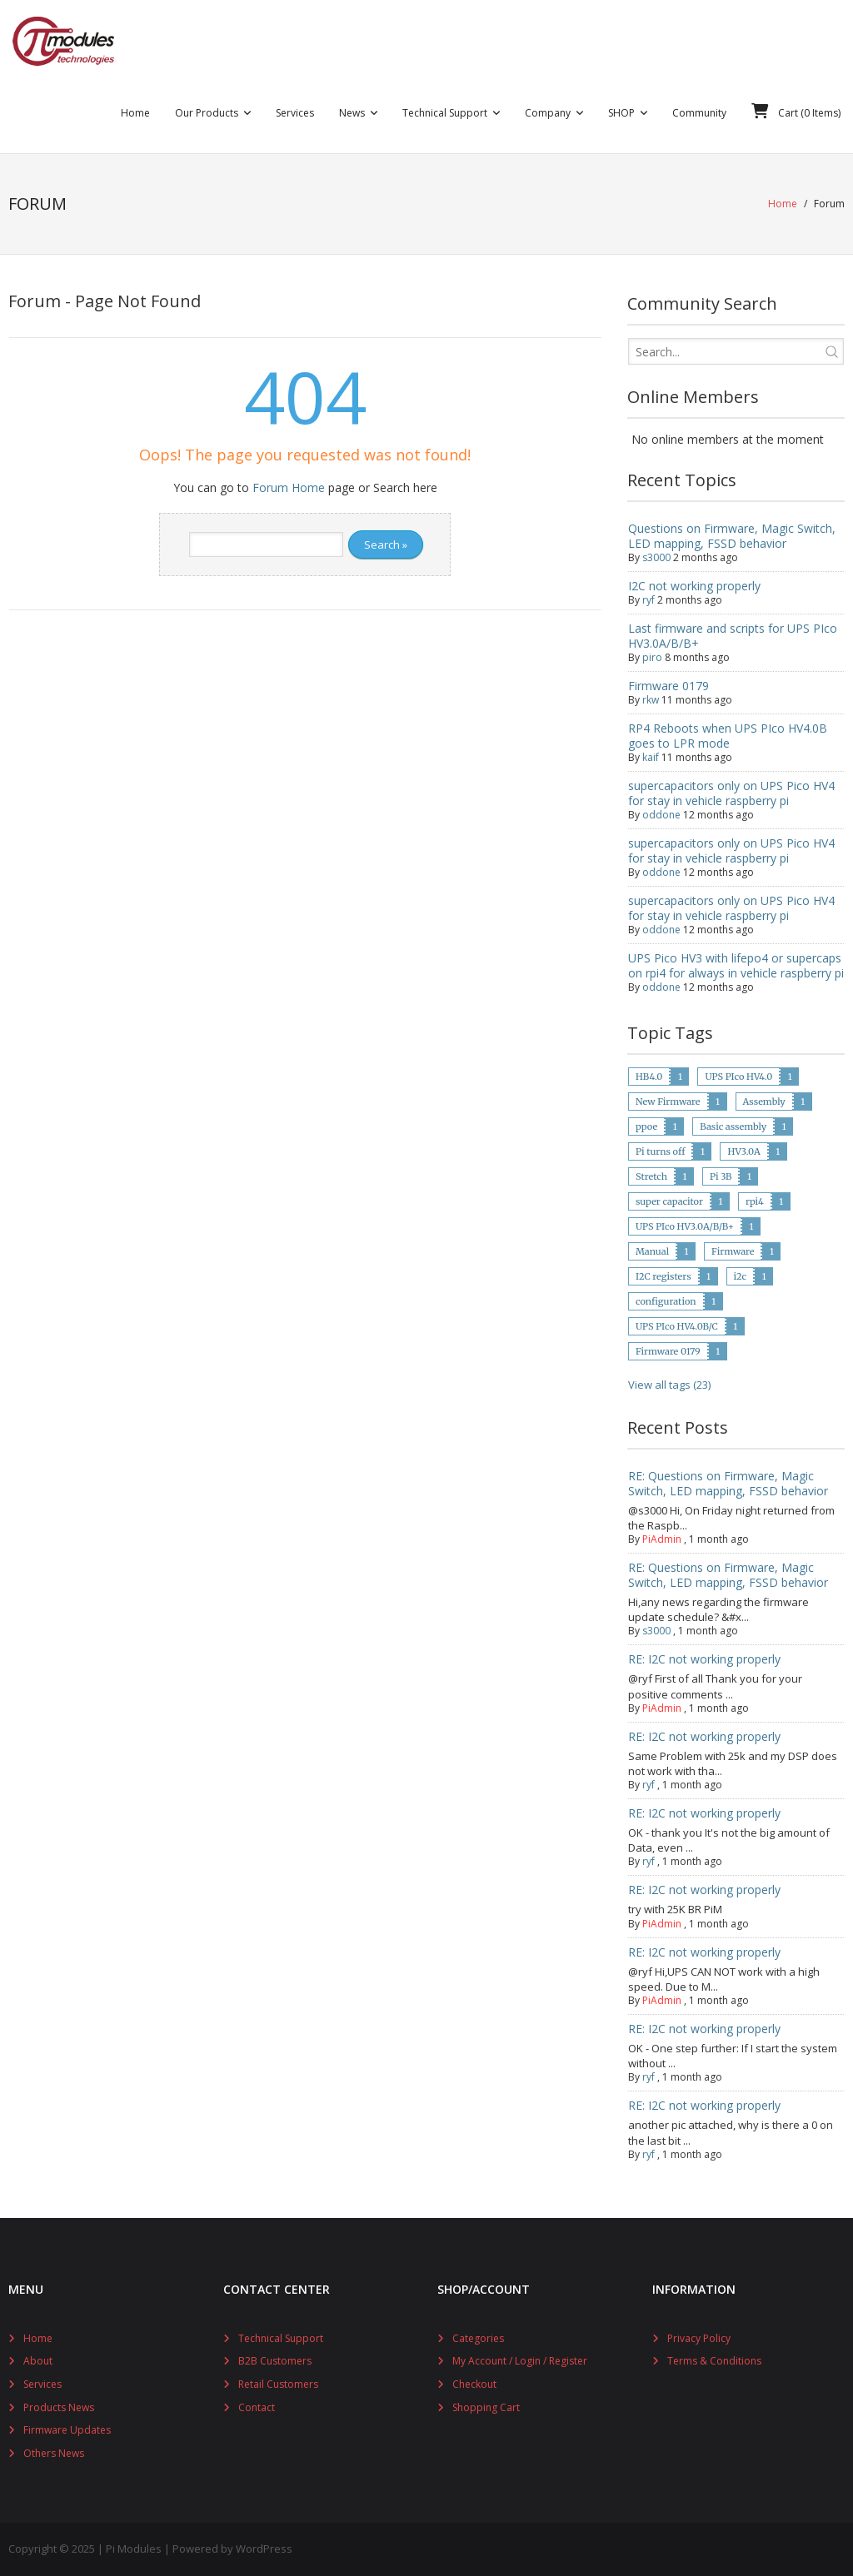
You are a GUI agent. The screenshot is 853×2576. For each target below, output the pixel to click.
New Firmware (668, 1101)
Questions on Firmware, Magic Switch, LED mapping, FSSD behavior (732, 535)
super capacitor (669, 1201)
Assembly (764, 1101)
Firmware (732, 1251)
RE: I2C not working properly (704, 1659)
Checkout (474, 2384)
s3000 (656, 557)
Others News (53, 2453)
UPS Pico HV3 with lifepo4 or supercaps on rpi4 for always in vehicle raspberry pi (736, 965)
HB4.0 (649, 1076)
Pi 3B (721, 1176)
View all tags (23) (669, 1384)
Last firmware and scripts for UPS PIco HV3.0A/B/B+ (732, 635)
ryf (648, 600)
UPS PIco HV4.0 (738, 1076)
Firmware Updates (67, 2430)
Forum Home (288, 487)
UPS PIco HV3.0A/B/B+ (685, 1226)
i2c (740, 1276)
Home (782, 203)
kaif (650, 757)
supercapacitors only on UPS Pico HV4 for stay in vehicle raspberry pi (731, 793)
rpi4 (755, 1201)
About (37, 2361)
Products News (58, 2407)
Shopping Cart (486, 2407)
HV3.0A (743, 1151)
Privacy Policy (699, 2338)
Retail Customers (278, 2384)
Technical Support (280, 2338)
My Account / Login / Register (519, 2361)
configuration (666, 1301)
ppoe (646, 1126)
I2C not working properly (694, 586)
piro (652, 657)
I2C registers (663, 1276)
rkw (650, 700)
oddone (661, 815)
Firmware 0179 (668, 686)
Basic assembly (733, 1126)
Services (42, 2384)
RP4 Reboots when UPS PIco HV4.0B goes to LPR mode (727, 735)
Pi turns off (660, 1151)
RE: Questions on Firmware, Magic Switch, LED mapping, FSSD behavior (728, 1483)
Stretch (651, 1176)
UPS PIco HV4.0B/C (677, 1326)
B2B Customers (275, 2361)
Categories (478, 2338)
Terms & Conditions (714, 2361)
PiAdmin (661, 1539)
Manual (652, 1251)
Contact (256, 2407)
